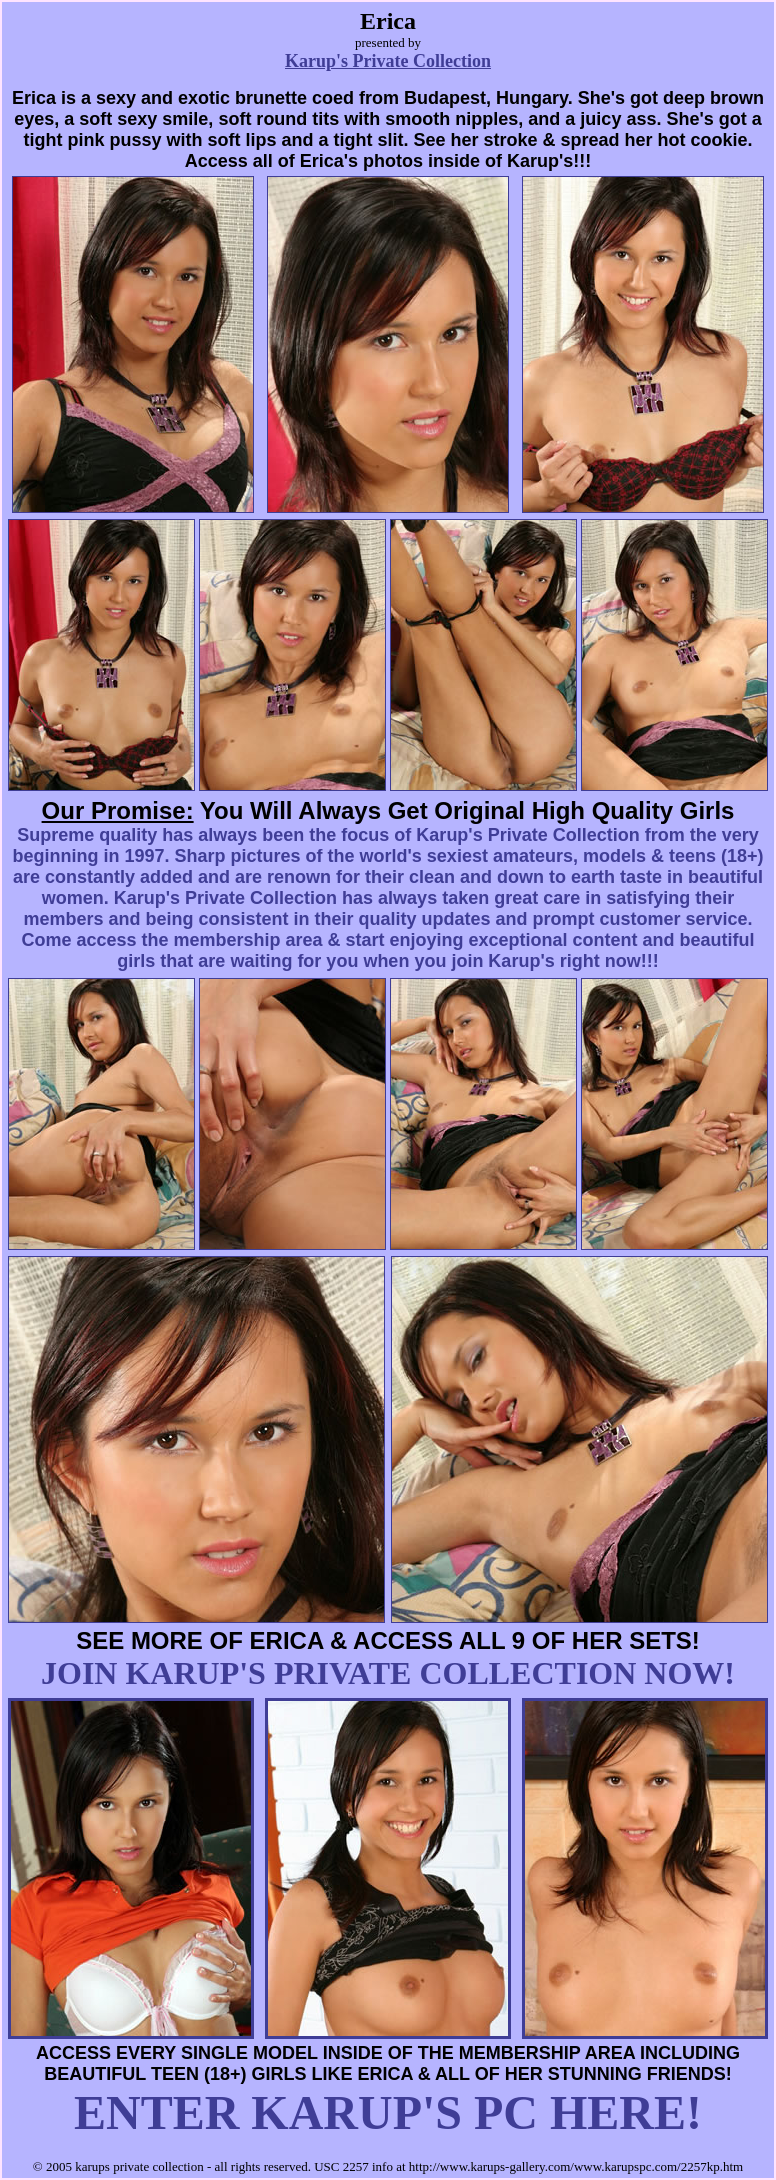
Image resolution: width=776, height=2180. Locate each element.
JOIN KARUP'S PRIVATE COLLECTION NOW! (388, 1673)
